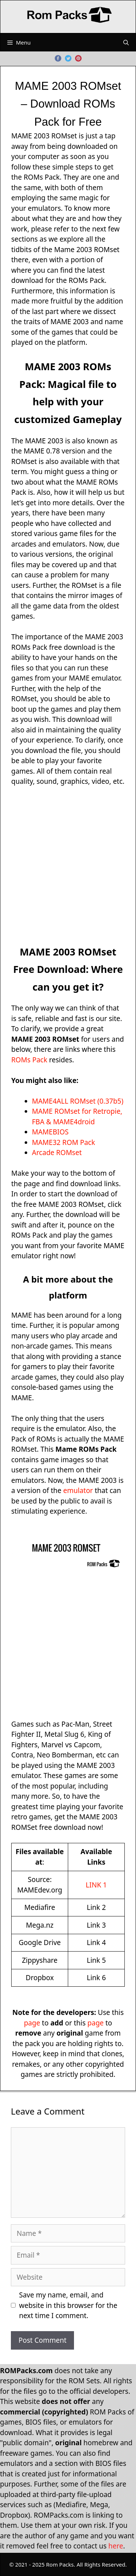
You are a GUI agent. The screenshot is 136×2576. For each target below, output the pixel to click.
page (32, 2023)
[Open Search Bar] (126, 42)
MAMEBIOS (50, 1132)
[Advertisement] (68, 865)
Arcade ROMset (57, 1152)
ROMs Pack (29, 1060)
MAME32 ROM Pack (63, 1142)
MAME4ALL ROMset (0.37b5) (77, 1101)
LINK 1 (96, 1885)
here (115, 2546)
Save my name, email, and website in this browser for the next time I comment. (68, 2305)
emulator (78, 1490)
